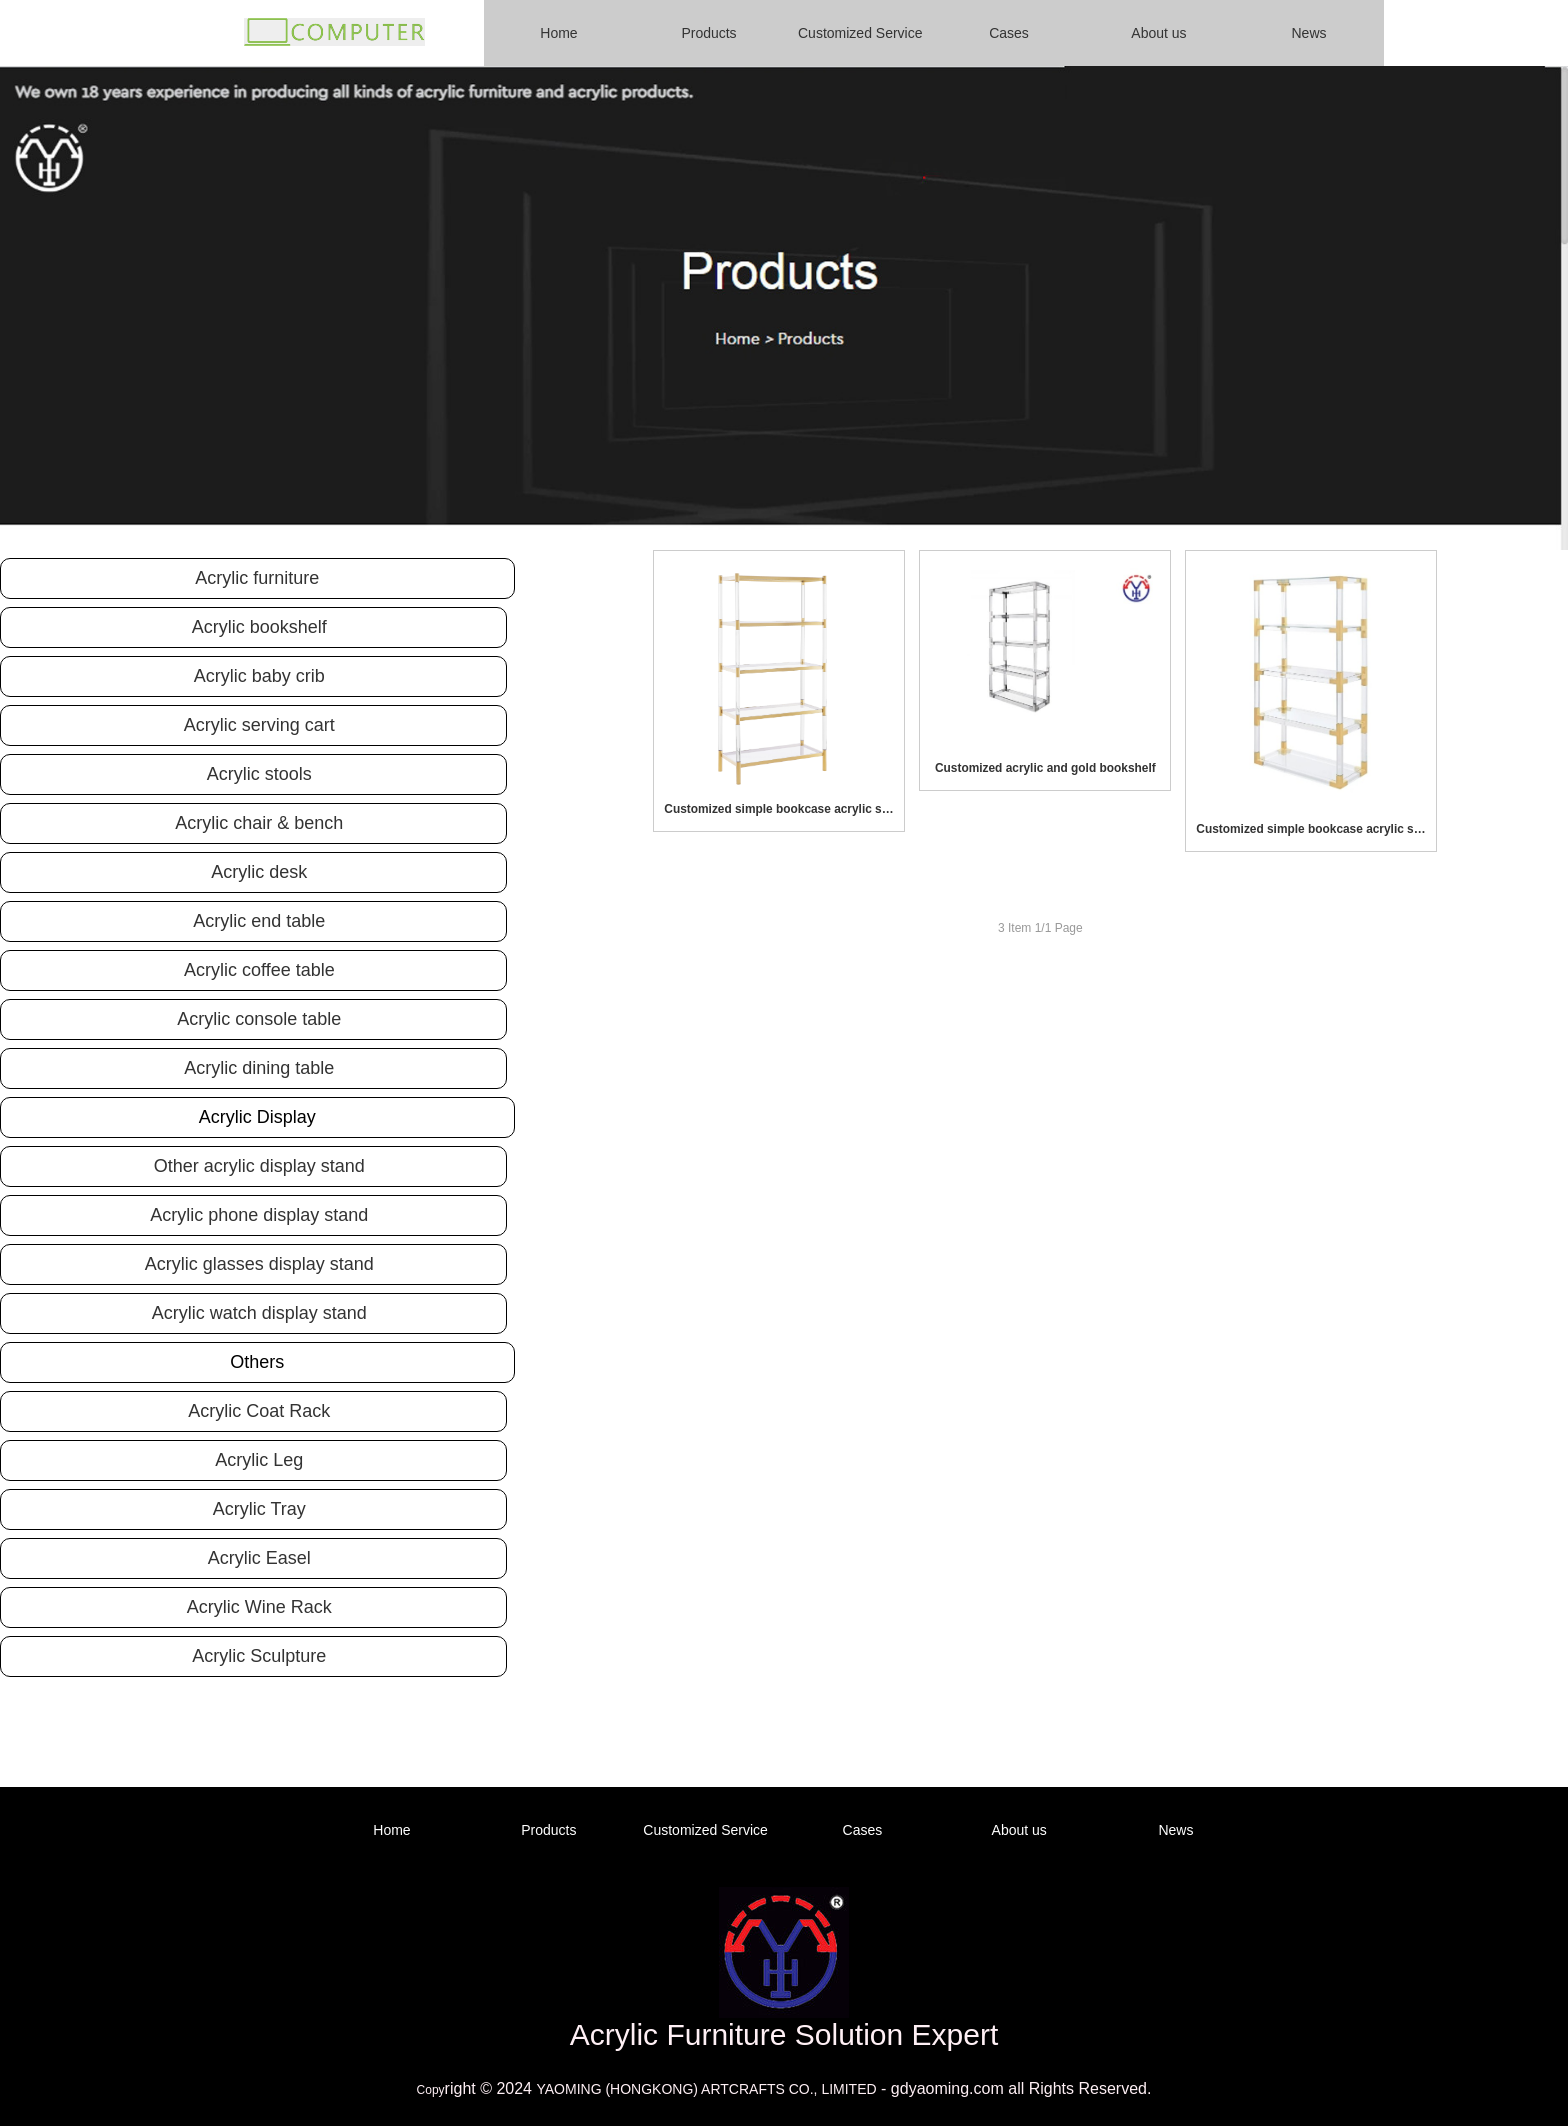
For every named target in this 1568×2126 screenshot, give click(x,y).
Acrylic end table (259, 921)
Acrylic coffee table (259, 970)
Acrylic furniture (257, 578)
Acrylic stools (259, 774)
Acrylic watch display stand (259, 1313)
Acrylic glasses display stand (259, 1264)
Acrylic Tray (259, 1509)
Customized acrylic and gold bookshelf (1045, 768)
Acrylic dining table (259, 1068)
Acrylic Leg (259, 1460)
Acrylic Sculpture (259, 1656)
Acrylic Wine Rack (259, 1607)
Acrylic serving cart (259, 725)
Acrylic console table (259, 1019)
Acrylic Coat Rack (259, 1411)
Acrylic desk (259, 872)
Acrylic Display (257, 1117)
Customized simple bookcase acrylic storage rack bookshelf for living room (779, 809)
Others (257, 1362)
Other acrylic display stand (259, 1166)
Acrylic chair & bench (259, 823)
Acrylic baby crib (259, 676)
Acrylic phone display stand (259, 1215)
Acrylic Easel (259, 1558)
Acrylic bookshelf (259, 627)
